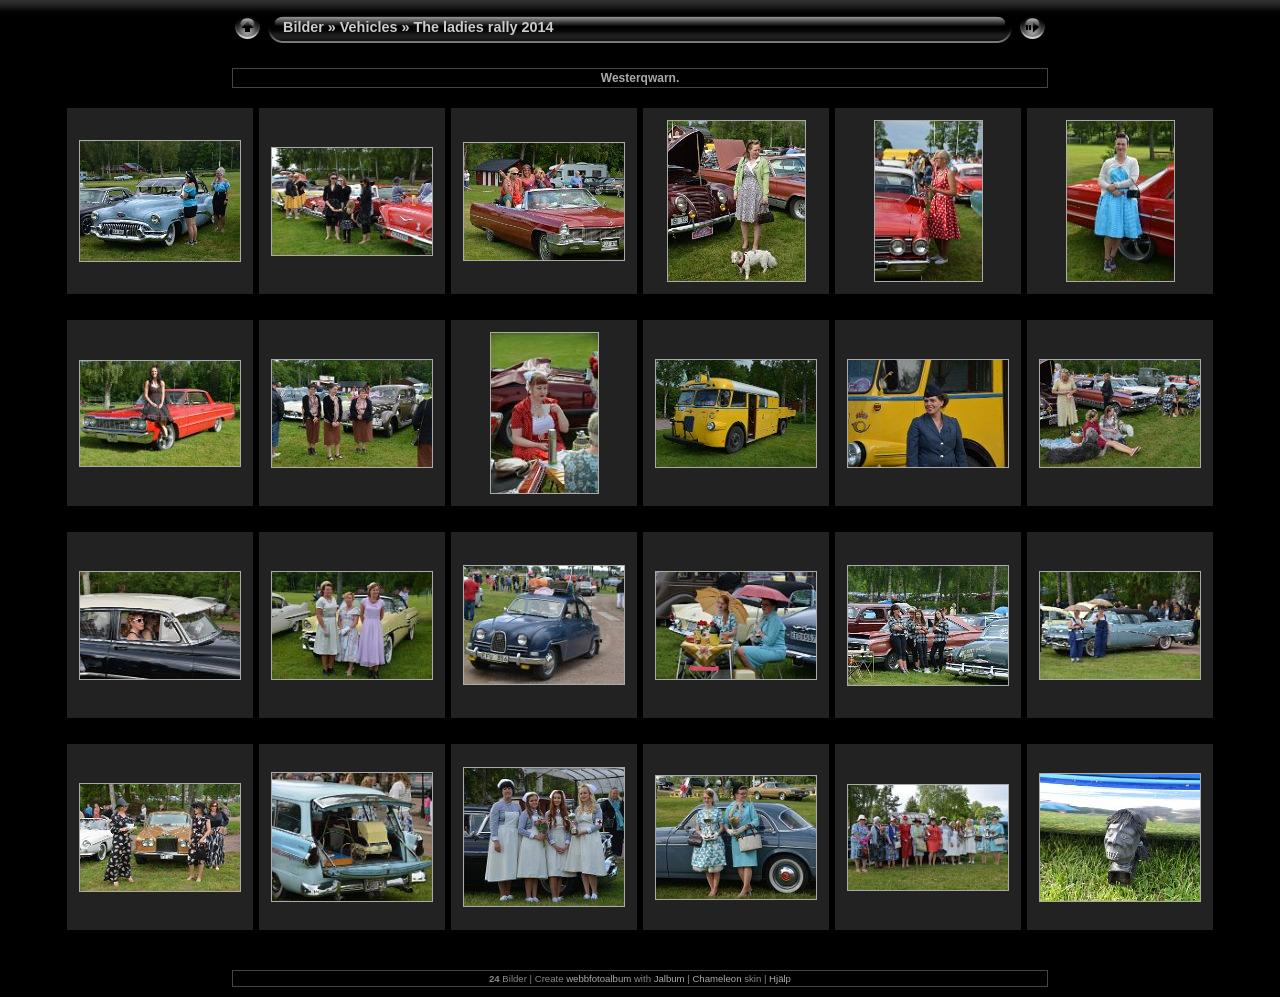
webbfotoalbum (598, 978)
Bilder (303, 27)
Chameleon (716, 978)
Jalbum (669, 978)
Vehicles (369, 27)
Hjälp (780, 978)
